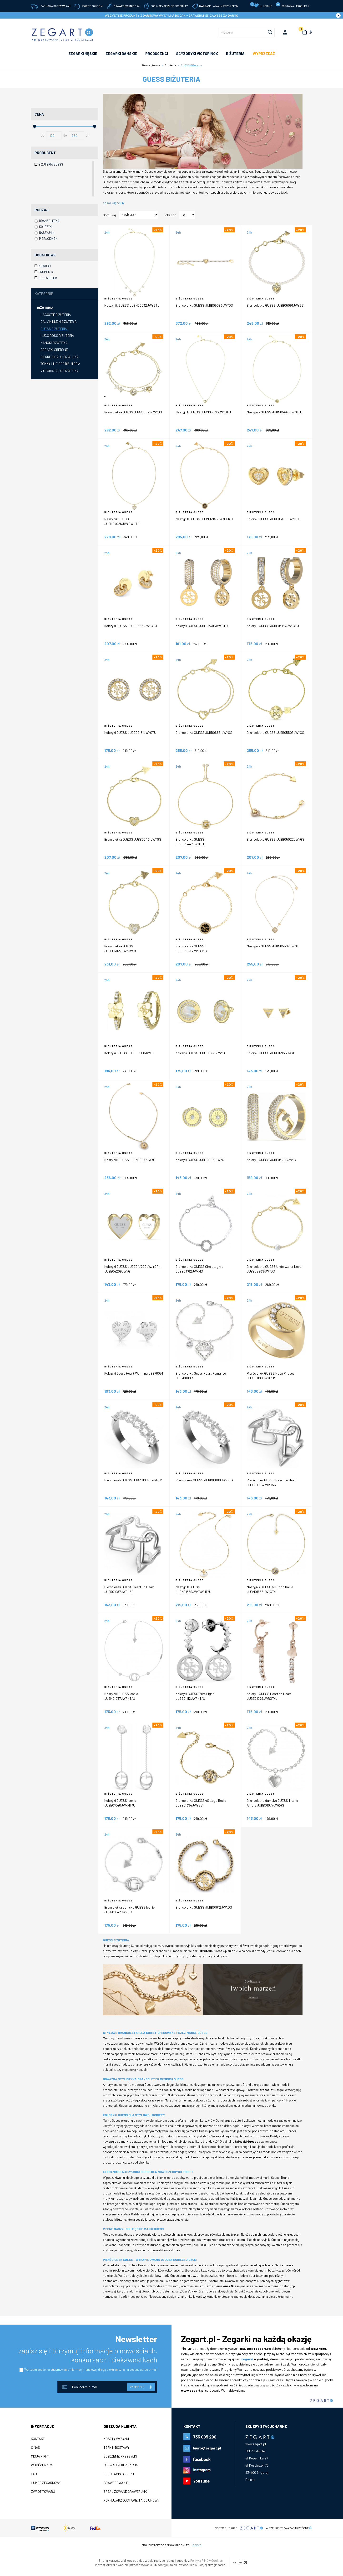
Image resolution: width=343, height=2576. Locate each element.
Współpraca (42, 2465)
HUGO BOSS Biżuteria (57, 335)
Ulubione (261, 5)
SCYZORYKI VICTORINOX (197, 53)
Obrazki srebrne (54, 350)
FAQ (34, 2474)
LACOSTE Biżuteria (55, 315)
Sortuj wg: (109, 215)
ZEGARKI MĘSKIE (82, 53)
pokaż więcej (113, 203)
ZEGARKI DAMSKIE (121, 53)
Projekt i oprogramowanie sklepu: (171, 2545)
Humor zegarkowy (46, 2482)
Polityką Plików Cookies (206, 2560)
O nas (35, 2447)
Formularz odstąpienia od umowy (131, 2500)
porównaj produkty (292, 5)
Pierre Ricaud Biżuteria (59, 357)
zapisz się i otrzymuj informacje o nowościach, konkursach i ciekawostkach (87, 2355)
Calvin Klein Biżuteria (58, 321)
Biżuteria (235, 53)
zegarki (247, 2359)
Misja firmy (40, 2456)
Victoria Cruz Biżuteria (59, 371)
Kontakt (38, 2438)
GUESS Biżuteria (53, 329)
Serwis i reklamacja (121, 2465)
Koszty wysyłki (116, 2438)
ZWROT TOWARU (43, 2491)
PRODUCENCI (156, 53)
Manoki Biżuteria (54, 343)
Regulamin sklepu (119, 2474)
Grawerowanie (116, 2482)
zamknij (240, 2562)
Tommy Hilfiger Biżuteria (60, 364)
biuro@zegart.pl (207, 2448)
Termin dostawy (116, 2447)
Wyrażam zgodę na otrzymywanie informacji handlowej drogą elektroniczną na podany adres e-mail (90, 2369)
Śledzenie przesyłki (120, 2456)
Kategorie (44, 293)
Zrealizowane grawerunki (125, 2491)
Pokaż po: (170, 215)
